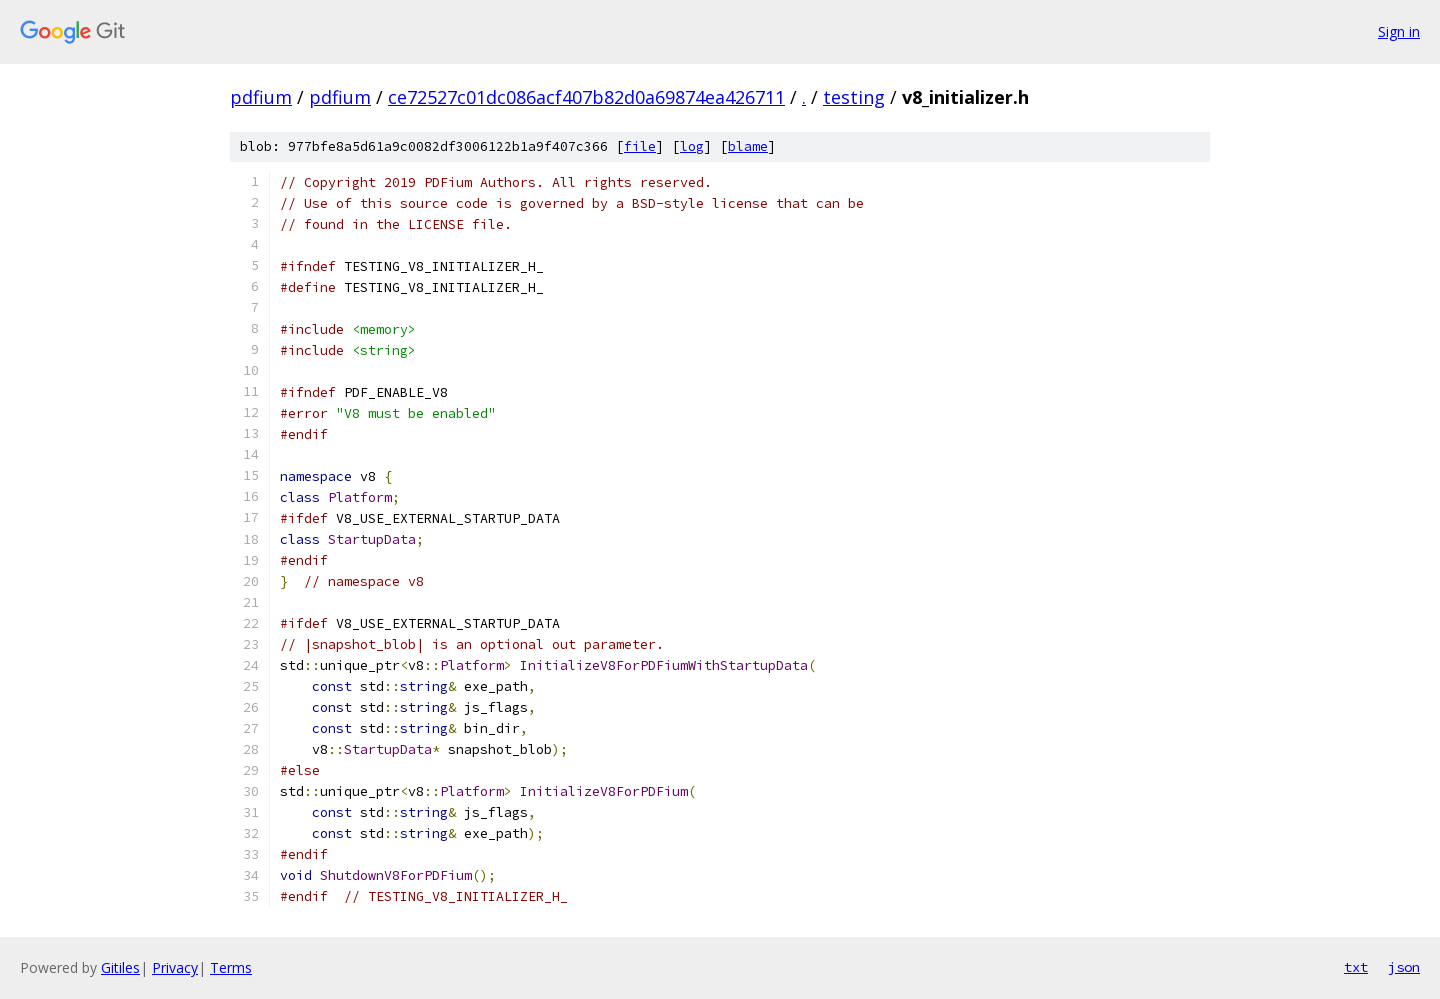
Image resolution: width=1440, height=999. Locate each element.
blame (748, 146)
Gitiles (120, 967)
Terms (231, 967)
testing (854, 97)
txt (1356, 967)
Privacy (175, 967)
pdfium (261, 97)
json (1404, 967)
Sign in (1399, 31)
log (692, 146)
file (640, 146)
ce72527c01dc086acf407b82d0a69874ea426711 (586, 97)
